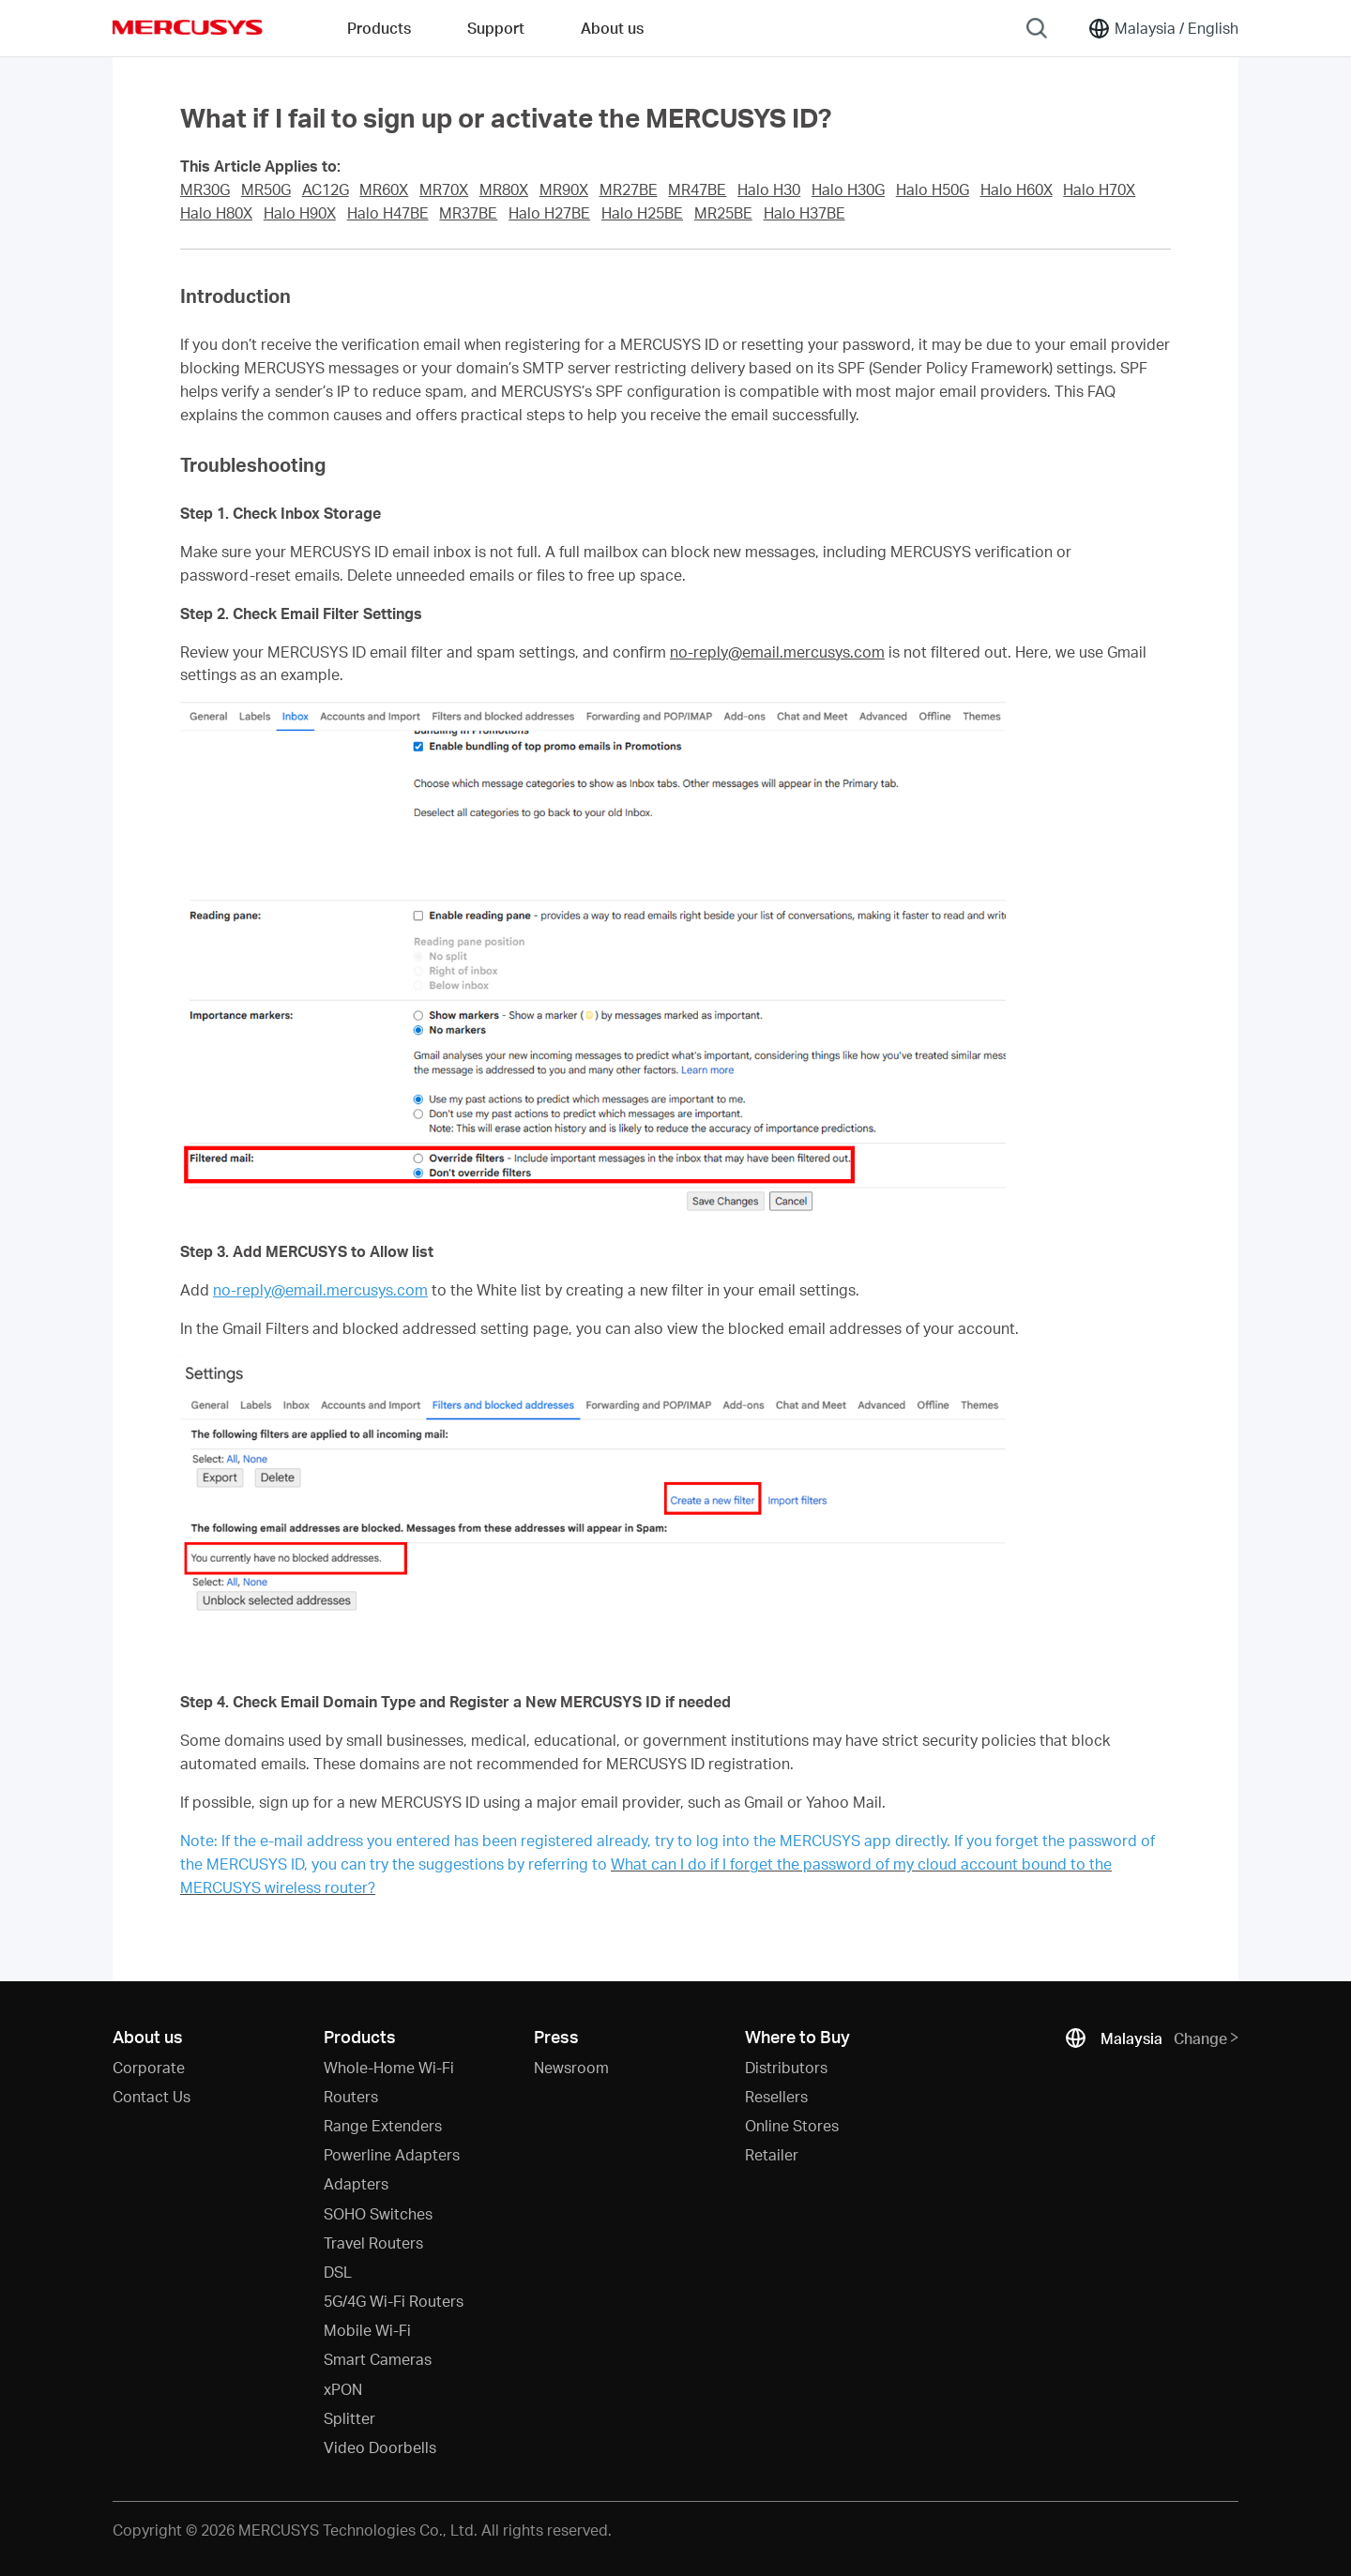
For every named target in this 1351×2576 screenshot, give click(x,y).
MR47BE (697, 189)
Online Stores (792, 2125)
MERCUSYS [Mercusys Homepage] (188, 27)
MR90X (563, 189)
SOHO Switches (378, 2213)
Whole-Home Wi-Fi (389, 2067)
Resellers (776, 2096)
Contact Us (151, 2096)
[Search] (1037, 28)
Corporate (149, 2067)
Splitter (349, 2418)
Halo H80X (216, 213)
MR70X (443, 189)
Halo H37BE (804, 213)
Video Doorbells (380, 2447)
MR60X (383, 189)
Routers (351, 2096)
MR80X (503, 189)
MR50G (266, 189)
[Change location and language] (1162, 28)
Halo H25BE (642, 213)
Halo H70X (1099, 189)
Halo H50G (932, 189)
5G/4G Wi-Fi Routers (393, 2301)
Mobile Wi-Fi (367, 2330)
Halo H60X (1016, 189)
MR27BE (629, 189)
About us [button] (612, 28)
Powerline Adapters (392, 2154)
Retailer (771, 2154)
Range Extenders (383, 2125)
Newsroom (571, 2067)
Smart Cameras (378, 2359)
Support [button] (495, 28)
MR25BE (723, 213)
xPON (343, 2389)
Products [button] (379, 28)
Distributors (786, 2067)
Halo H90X (300, 213)
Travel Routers (373, 2242)
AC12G (325, 189)
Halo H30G (848, 189)
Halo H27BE (549, 213)
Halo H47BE (388, 213)
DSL (338, 2272)
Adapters (356, 2183)
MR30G (205, 189)
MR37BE (468, 213)
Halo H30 (768, 189)
